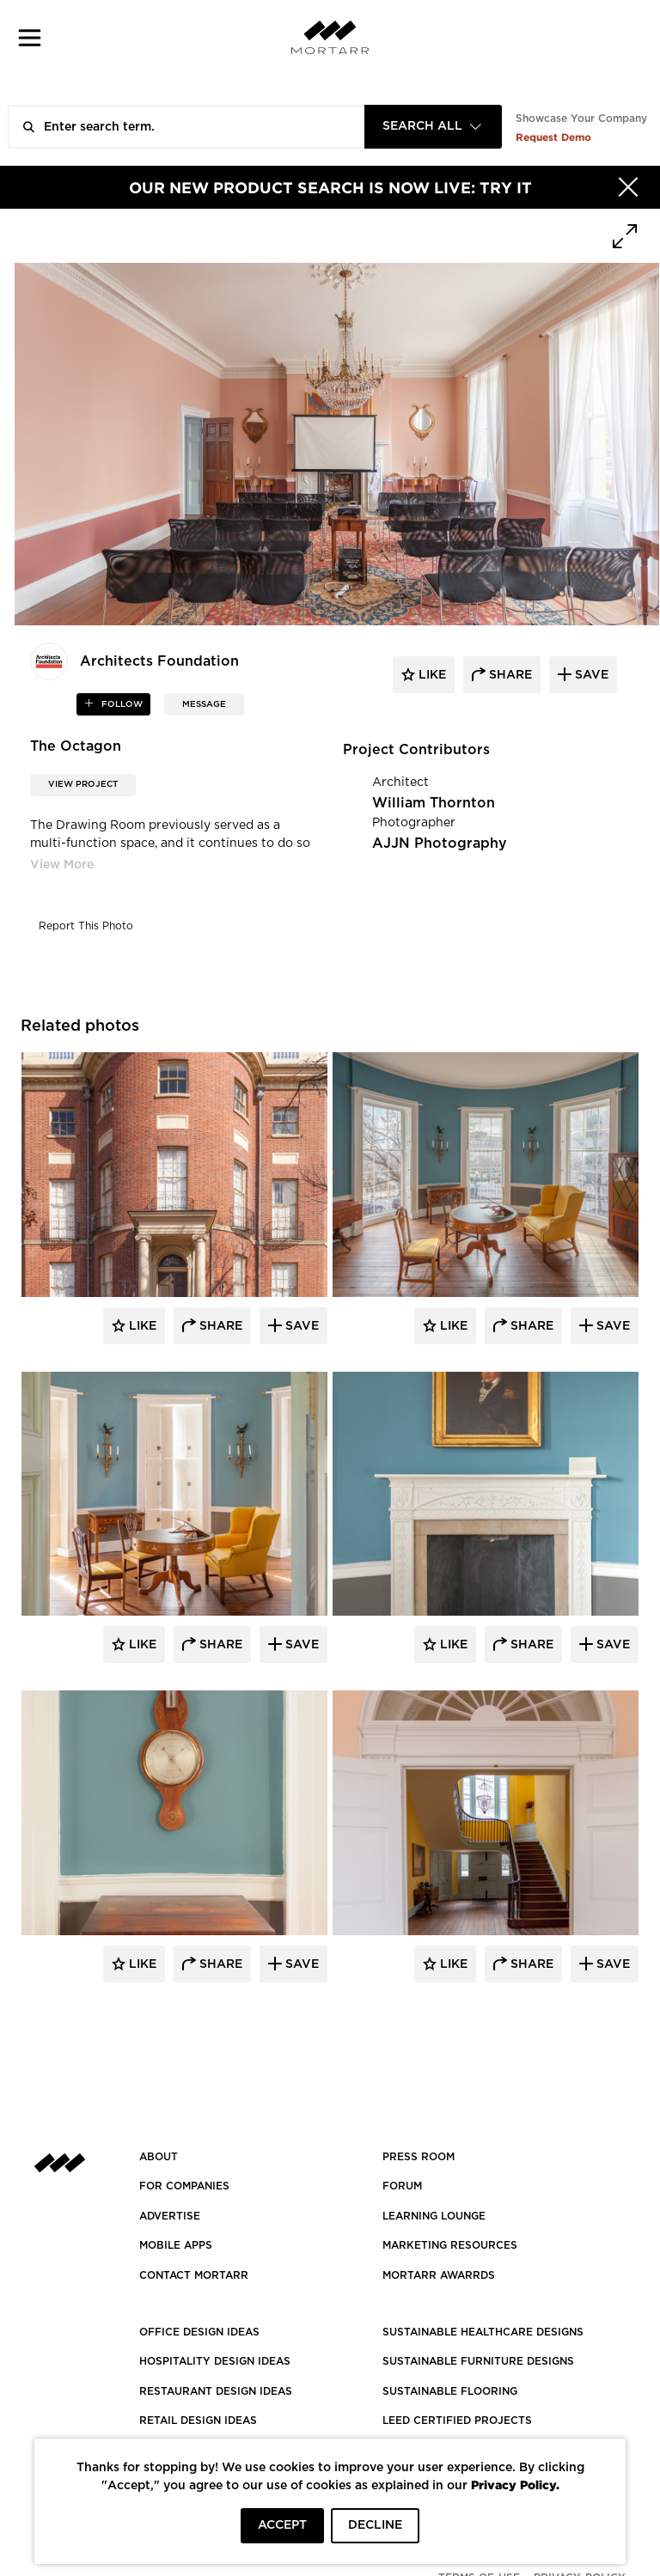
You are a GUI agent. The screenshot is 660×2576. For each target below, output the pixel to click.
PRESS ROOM (418, 2157)
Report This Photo (86, 926)
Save (300, 1326)
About (158, 2157)
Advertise (169, 2216)
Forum (402, 2186)
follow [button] (121, 704)
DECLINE (375, 2525)
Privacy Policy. (515, 2484)
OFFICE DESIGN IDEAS (199, 2332)
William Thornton (433, 803)
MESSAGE (204, 704)
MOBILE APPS (175, 2245)
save (589, 675)
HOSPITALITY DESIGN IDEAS (214, 2361)
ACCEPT (282, 2525)
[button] (29, 37)
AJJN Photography (439, 843)
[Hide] (628, 187)
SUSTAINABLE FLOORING (449, 2391)
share (509, 675)
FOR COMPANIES (184, 2186)
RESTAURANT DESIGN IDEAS (215, 2391)
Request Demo (553, 137)
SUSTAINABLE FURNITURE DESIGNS (478, 2361)
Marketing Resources (449, 2245)
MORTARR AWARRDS (438, 2275)
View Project (83, 784)
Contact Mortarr (193, 2275)
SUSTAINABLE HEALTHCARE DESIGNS (483, 2332)
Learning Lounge (434, 2216)
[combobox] (433, 127)
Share (219, 1326)
